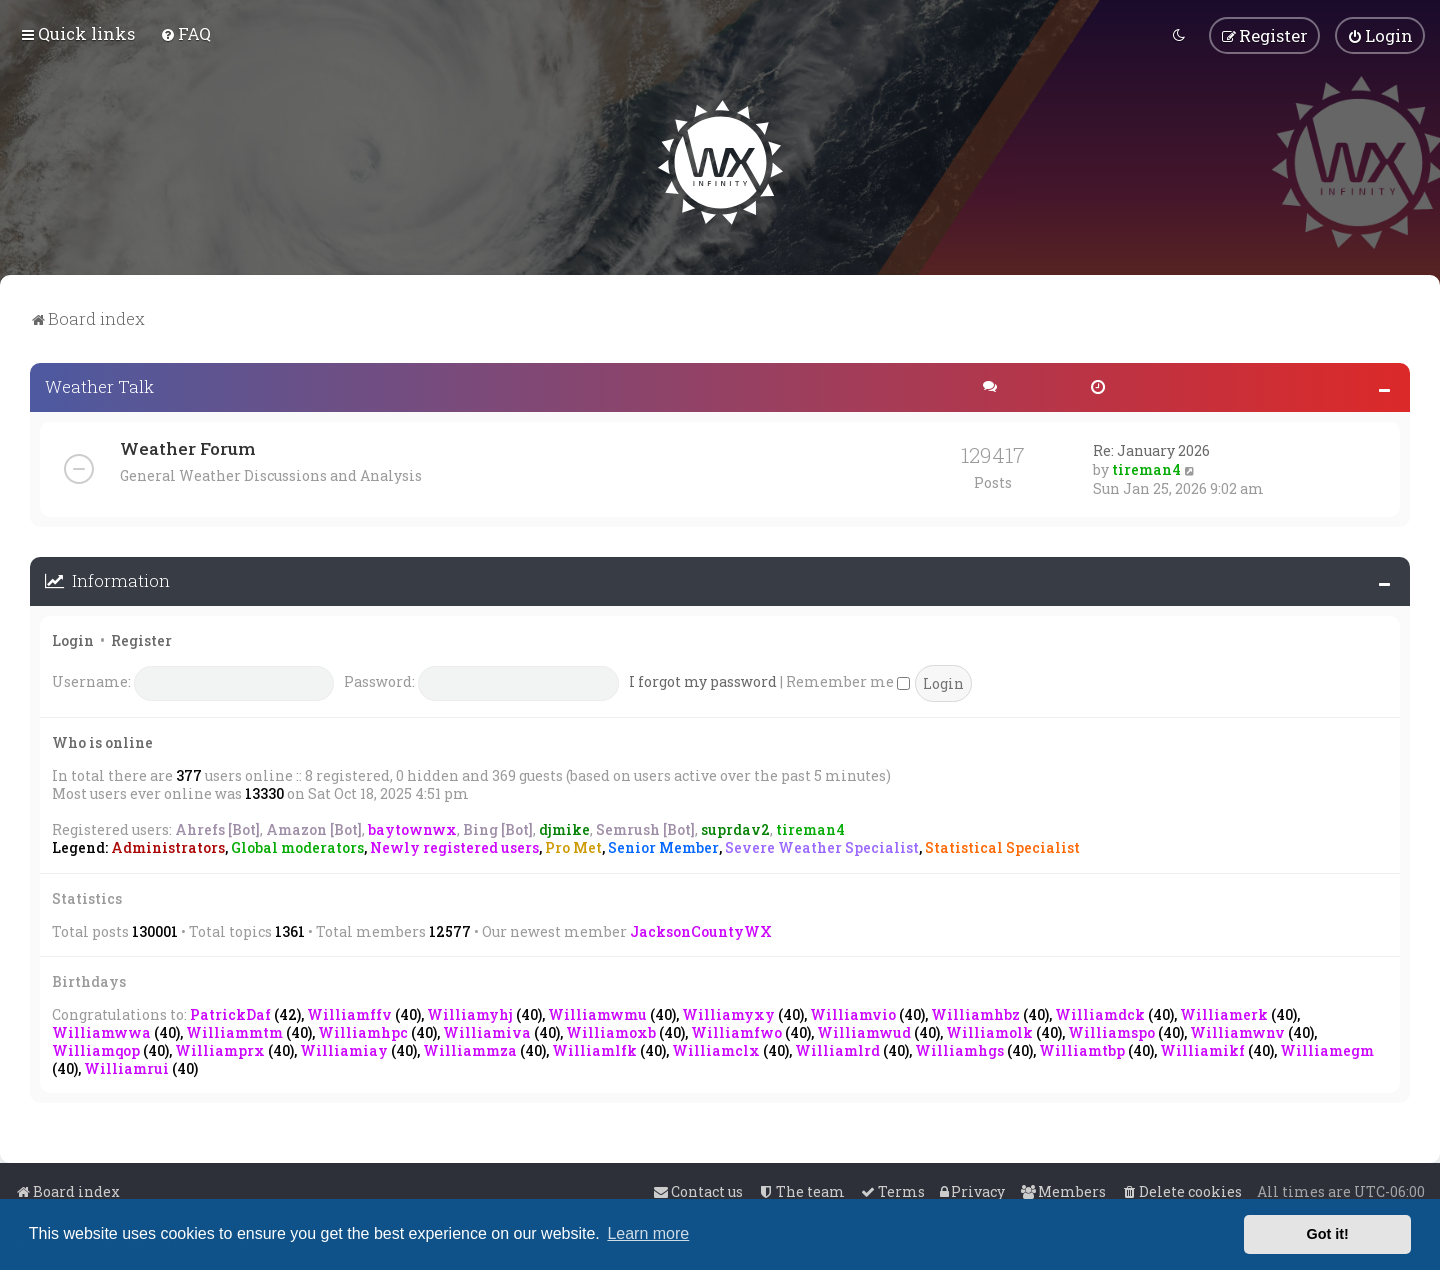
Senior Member (663, 846)
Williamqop (96, 1048)
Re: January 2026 (1151, 448)
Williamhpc (363, 1030)
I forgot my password (703, 679)
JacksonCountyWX (701, 928)
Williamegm (1327, 1048)
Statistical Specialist (1002, 846)
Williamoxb (611, 1030)
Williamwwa (101, 1030)
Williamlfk (594, 1048)
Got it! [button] (1328, 1234)
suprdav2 (735, 827)
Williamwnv (1237, 1030)
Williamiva (487, 1030)
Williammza (470, 1048)
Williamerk (1224, 1012)
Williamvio (853, 1012)
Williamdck (1100, 1012)
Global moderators (297, 846)
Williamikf (1202, 1048)
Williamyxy (728, 1012)
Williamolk (989, 1030)
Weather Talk (99, 384)
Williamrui (126, 1066)
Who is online (102, 739)
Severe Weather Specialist (822, 846)
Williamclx (716, 1048)
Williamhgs (959, 1048)
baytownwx (412, 827)
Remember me (848, 679)
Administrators (168, 846)
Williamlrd (837, 1048)
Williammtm (234, 1030)
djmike (564, 827)
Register (141, 637)
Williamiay (344, 1048)
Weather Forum (187, 446)
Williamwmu (597, 1012)
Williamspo (1111, 1030)
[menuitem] (185, 32)
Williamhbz (975, 1012)
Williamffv (349, 1012)
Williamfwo (736, 1030)
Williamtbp (1082, 1048)
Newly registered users (454, 846)
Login (73, 637)
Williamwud (864, 1030)
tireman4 (1146, 467)
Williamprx (220, 1048)
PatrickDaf (230, 1012)
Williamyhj (470, 1012)
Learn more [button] (648, 1233)
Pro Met (573, 846)
